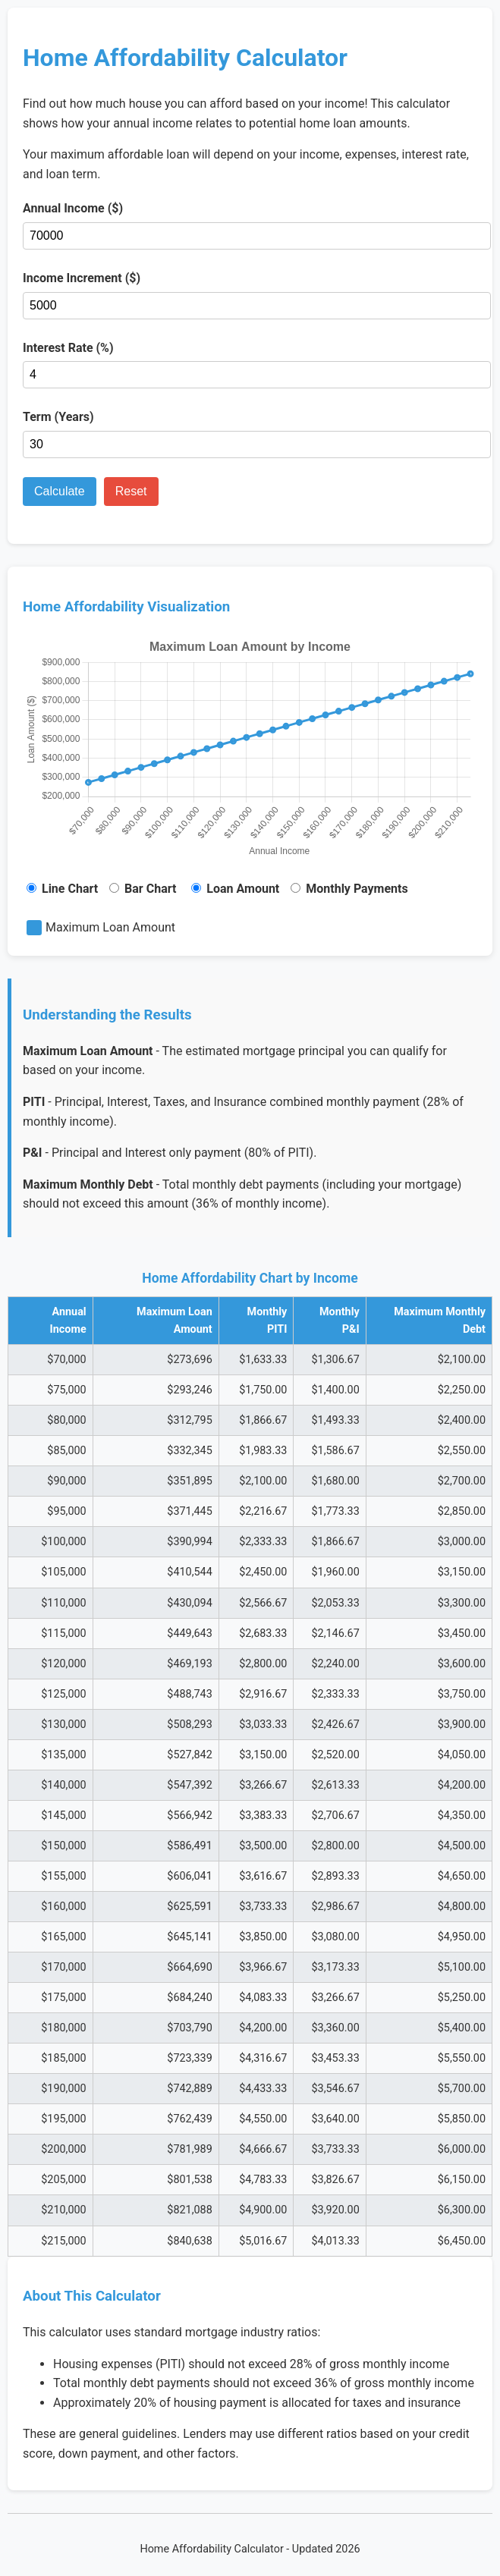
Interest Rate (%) (68, 348)
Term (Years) (58, 417)
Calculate (59, 491)
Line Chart (62, 888)
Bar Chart (142, 888)
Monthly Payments (349, 888)
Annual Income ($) (73, 208)
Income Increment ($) (81, 278)
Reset (131, 491)
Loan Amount (235, 888)
